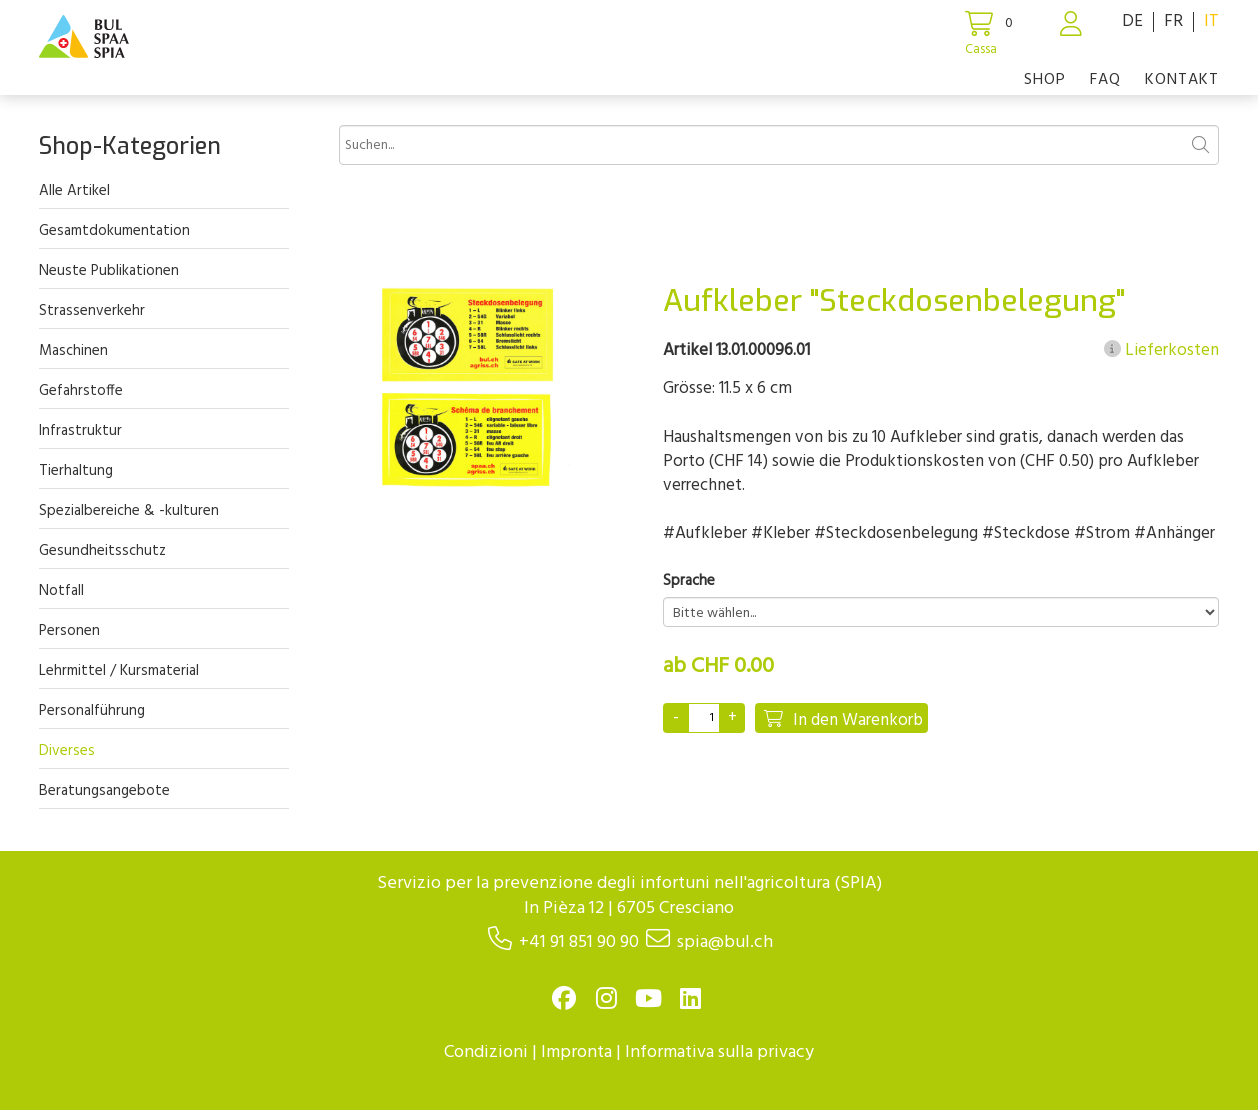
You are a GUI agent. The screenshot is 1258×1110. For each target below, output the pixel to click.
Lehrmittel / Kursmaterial (119, 671)
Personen (69, 631)
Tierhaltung (76, 471)
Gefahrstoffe (81, 391)
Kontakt (1182, 80)
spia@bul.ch (725, 942)
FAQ (1105, 80)
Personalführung (92, 711)
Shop (1045, 80)
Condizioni (486, 1052)
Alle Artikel (74, 191)
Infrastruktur (80, 431)
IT (1211, 21)
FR (1173, 21)
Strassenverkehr (92, 311)
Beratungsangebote (104, 791)
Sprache (689, 581)
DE (1132, 21)
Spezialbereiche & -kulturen (129, 511)
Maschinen (73, 351)
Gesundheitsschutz (102, 551)
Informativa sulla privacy (719, 1052)
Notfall (61, 591)
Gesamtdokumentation (114, 231)
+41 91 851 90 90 (579, 942)
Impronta (576, 1052)
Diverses (67, 751)
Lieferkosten (1161, 351)
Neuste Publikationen (109, 271)
